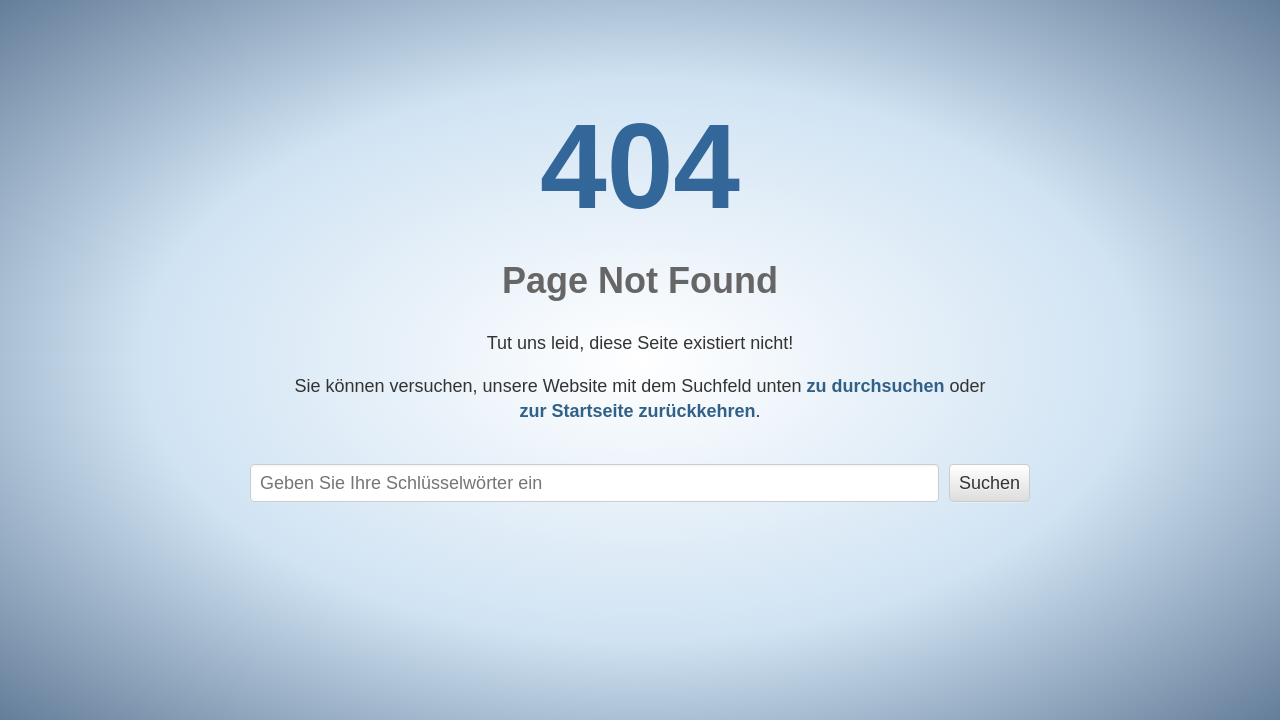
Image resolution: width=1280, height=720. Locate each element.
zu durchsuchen (875, 386)
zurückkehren (637, 411)
